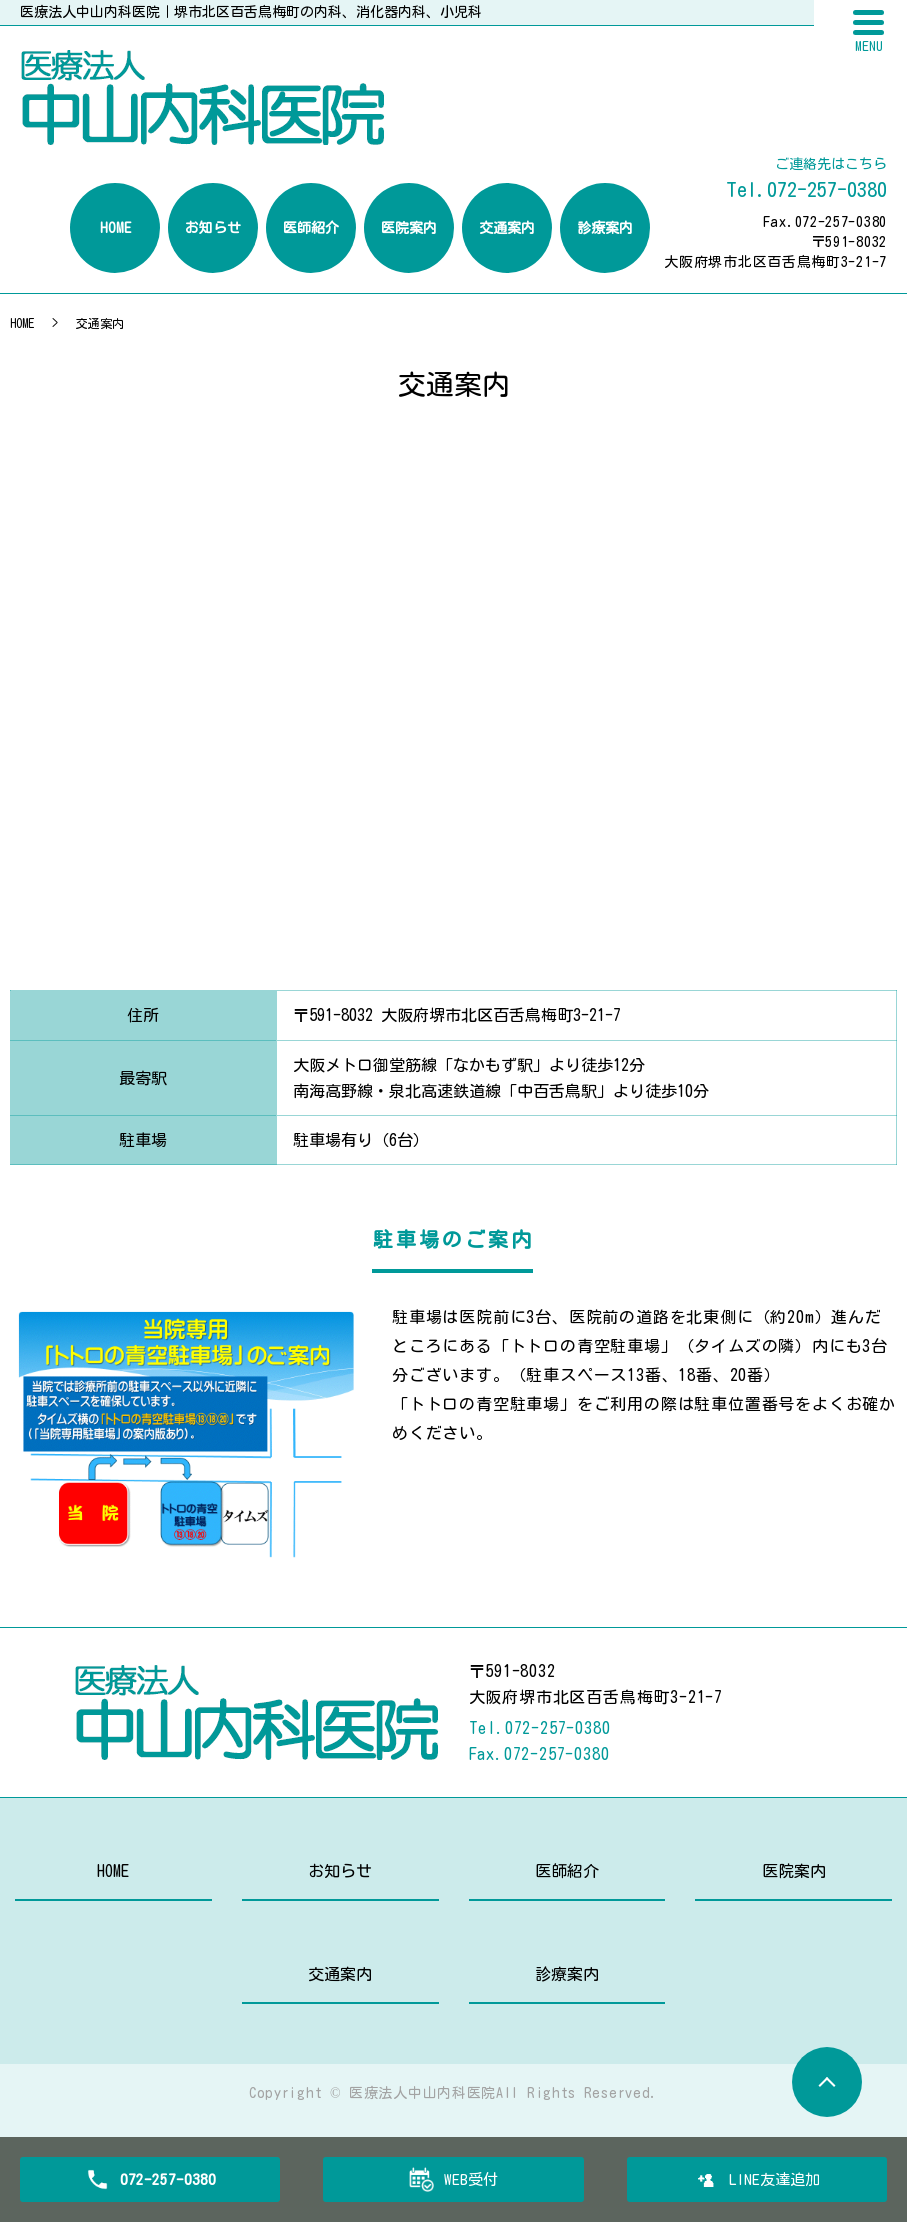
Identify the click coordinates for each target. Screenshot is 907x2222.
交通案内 (340, 1974)
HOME (22, 323)
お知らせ (340, 1871)
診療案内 (567, 1974)
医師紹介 (567, 1871)
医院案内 (794, 1871)
